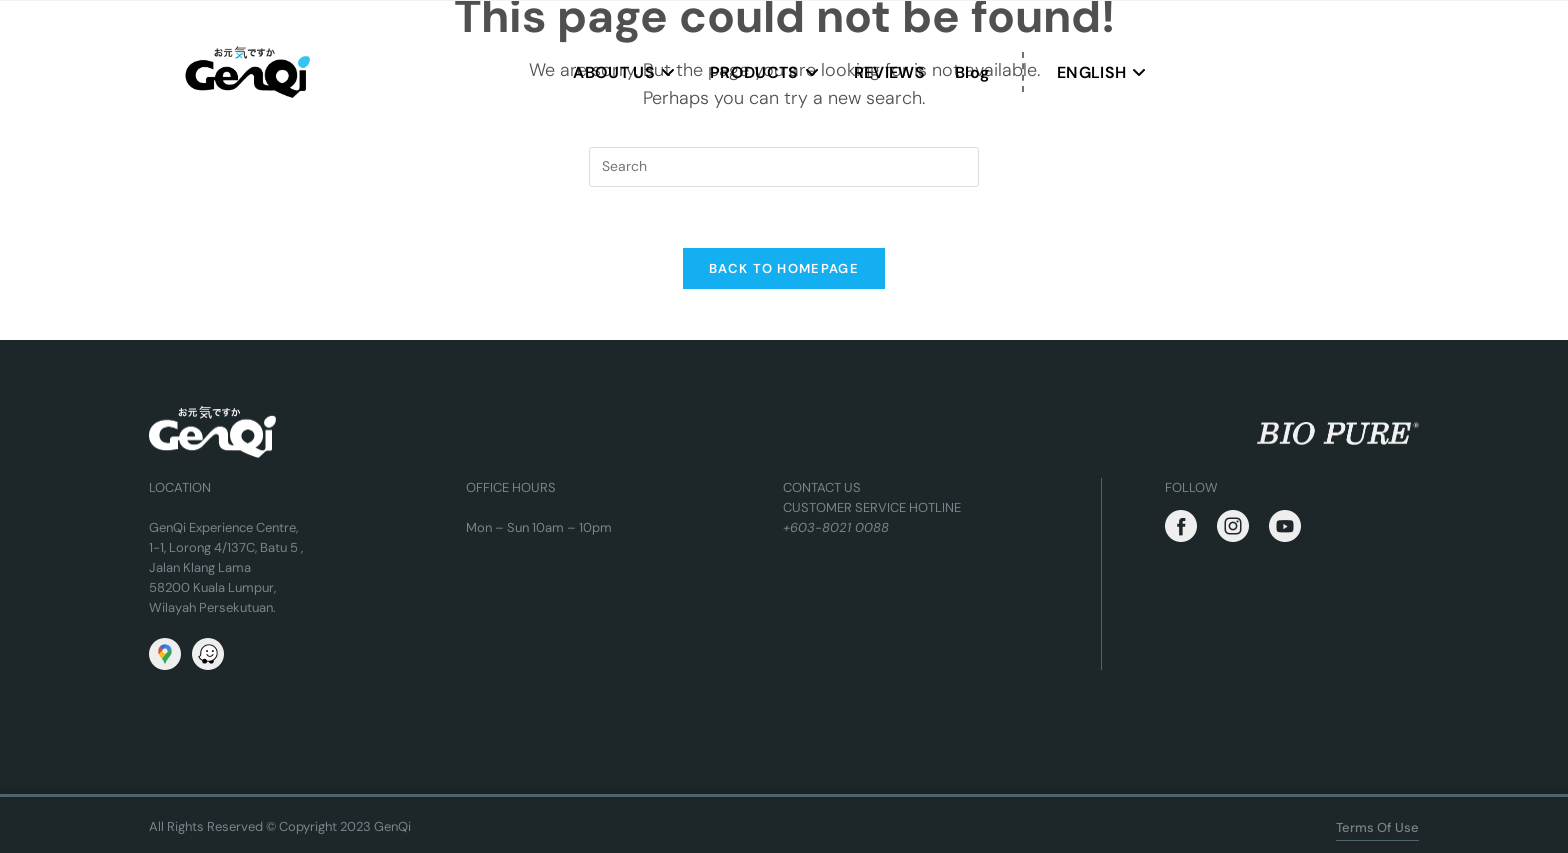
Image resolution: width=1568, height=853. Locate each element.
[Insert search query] (784, 167)
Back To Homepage (784, 268)
